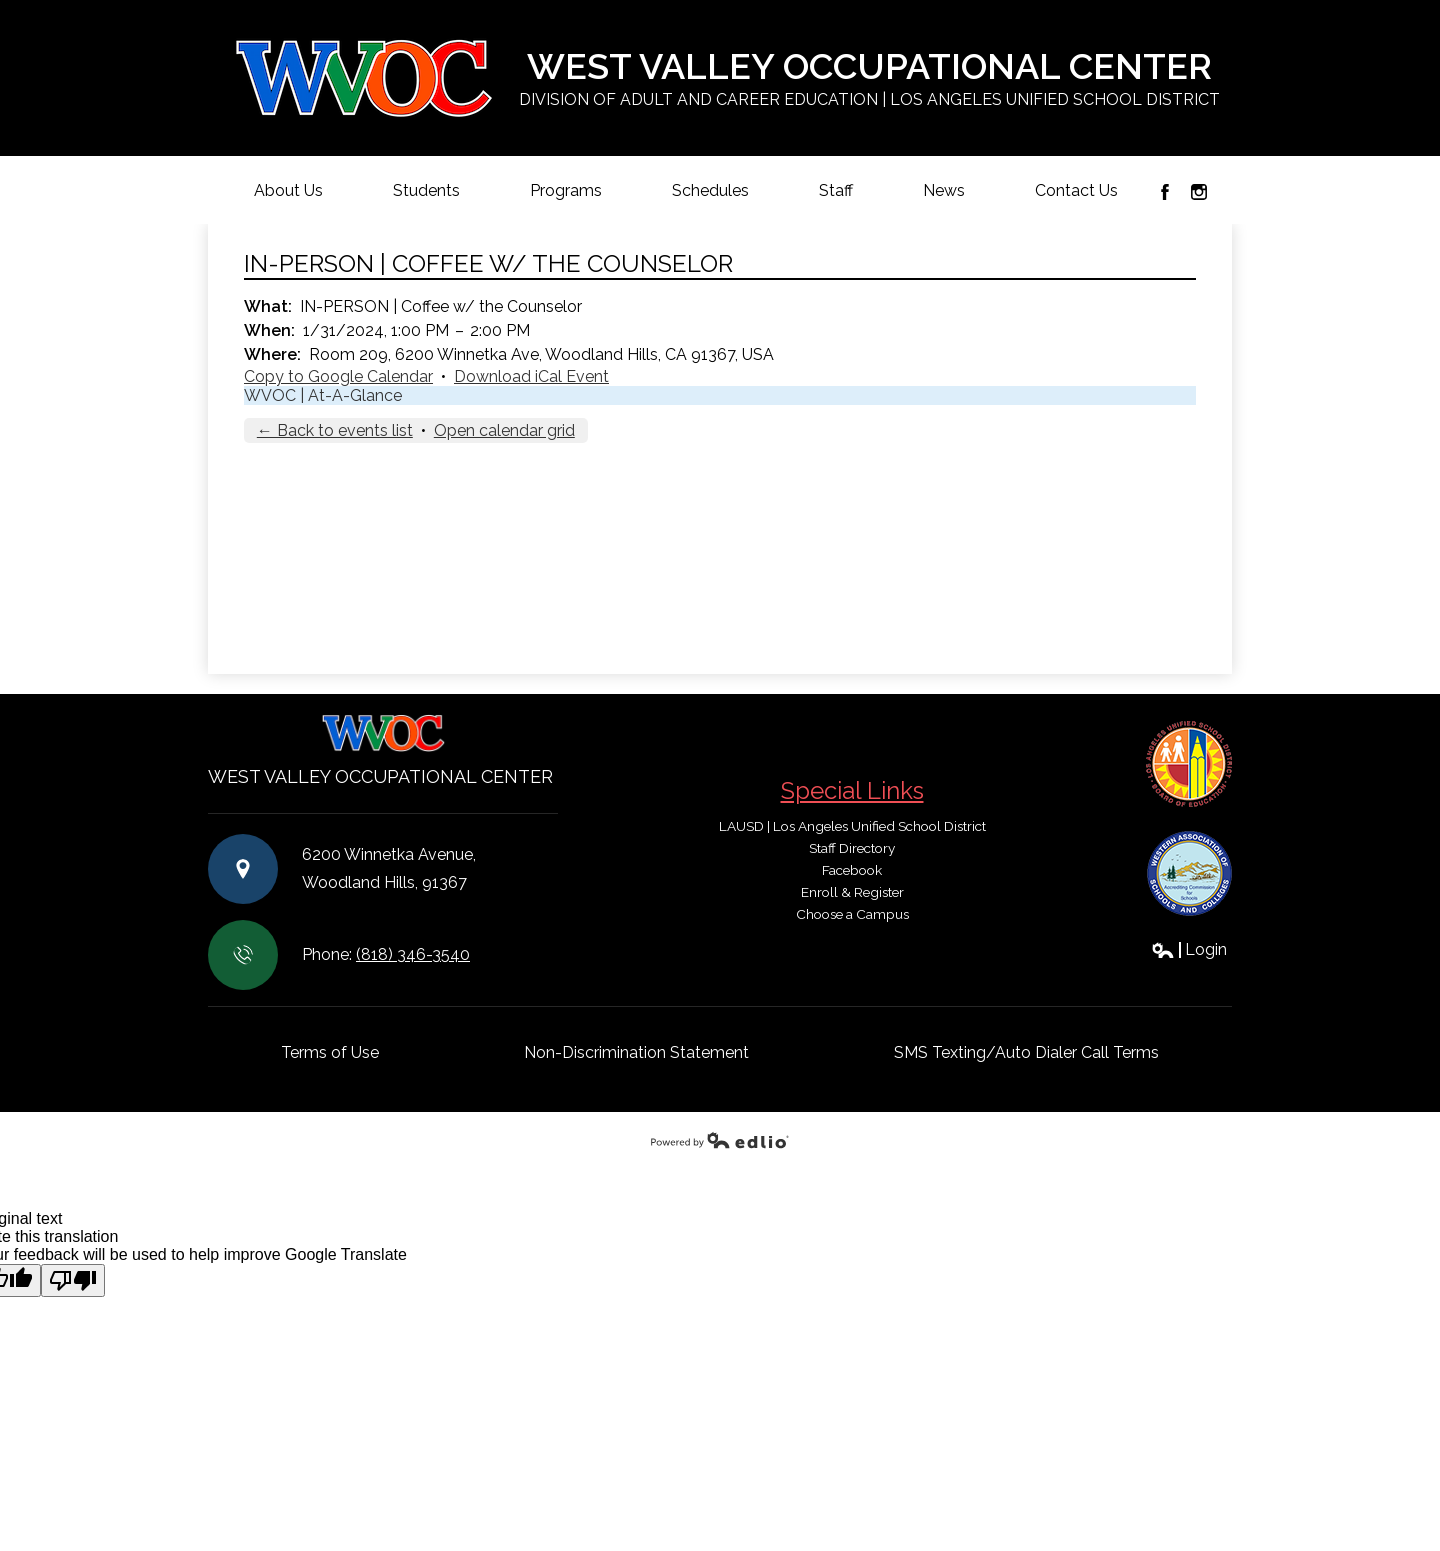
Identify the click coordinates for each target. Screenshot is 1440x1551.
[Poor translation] (73, 1280)
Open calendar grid (504, 430)
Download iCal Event (531, 376)
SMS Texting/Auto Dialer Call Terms (1026, 1052)
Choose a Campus (852, 914)
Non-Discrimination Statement (636, 1052)
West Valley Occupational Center (869, 78)
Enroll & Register (852, 892)
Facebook (1165, 192)
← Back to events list (335, 430)
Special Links (852, 790)
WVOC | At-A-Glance (323, 395)
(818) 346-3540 (413, 954)
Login (1189, 949)
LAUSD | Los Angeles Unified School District (852, 826)
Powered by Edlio (720, 1140)
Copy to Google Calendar (338, 376)
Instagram (1199, 192)
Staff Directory (852, 848)
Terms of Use (330, 1052)
